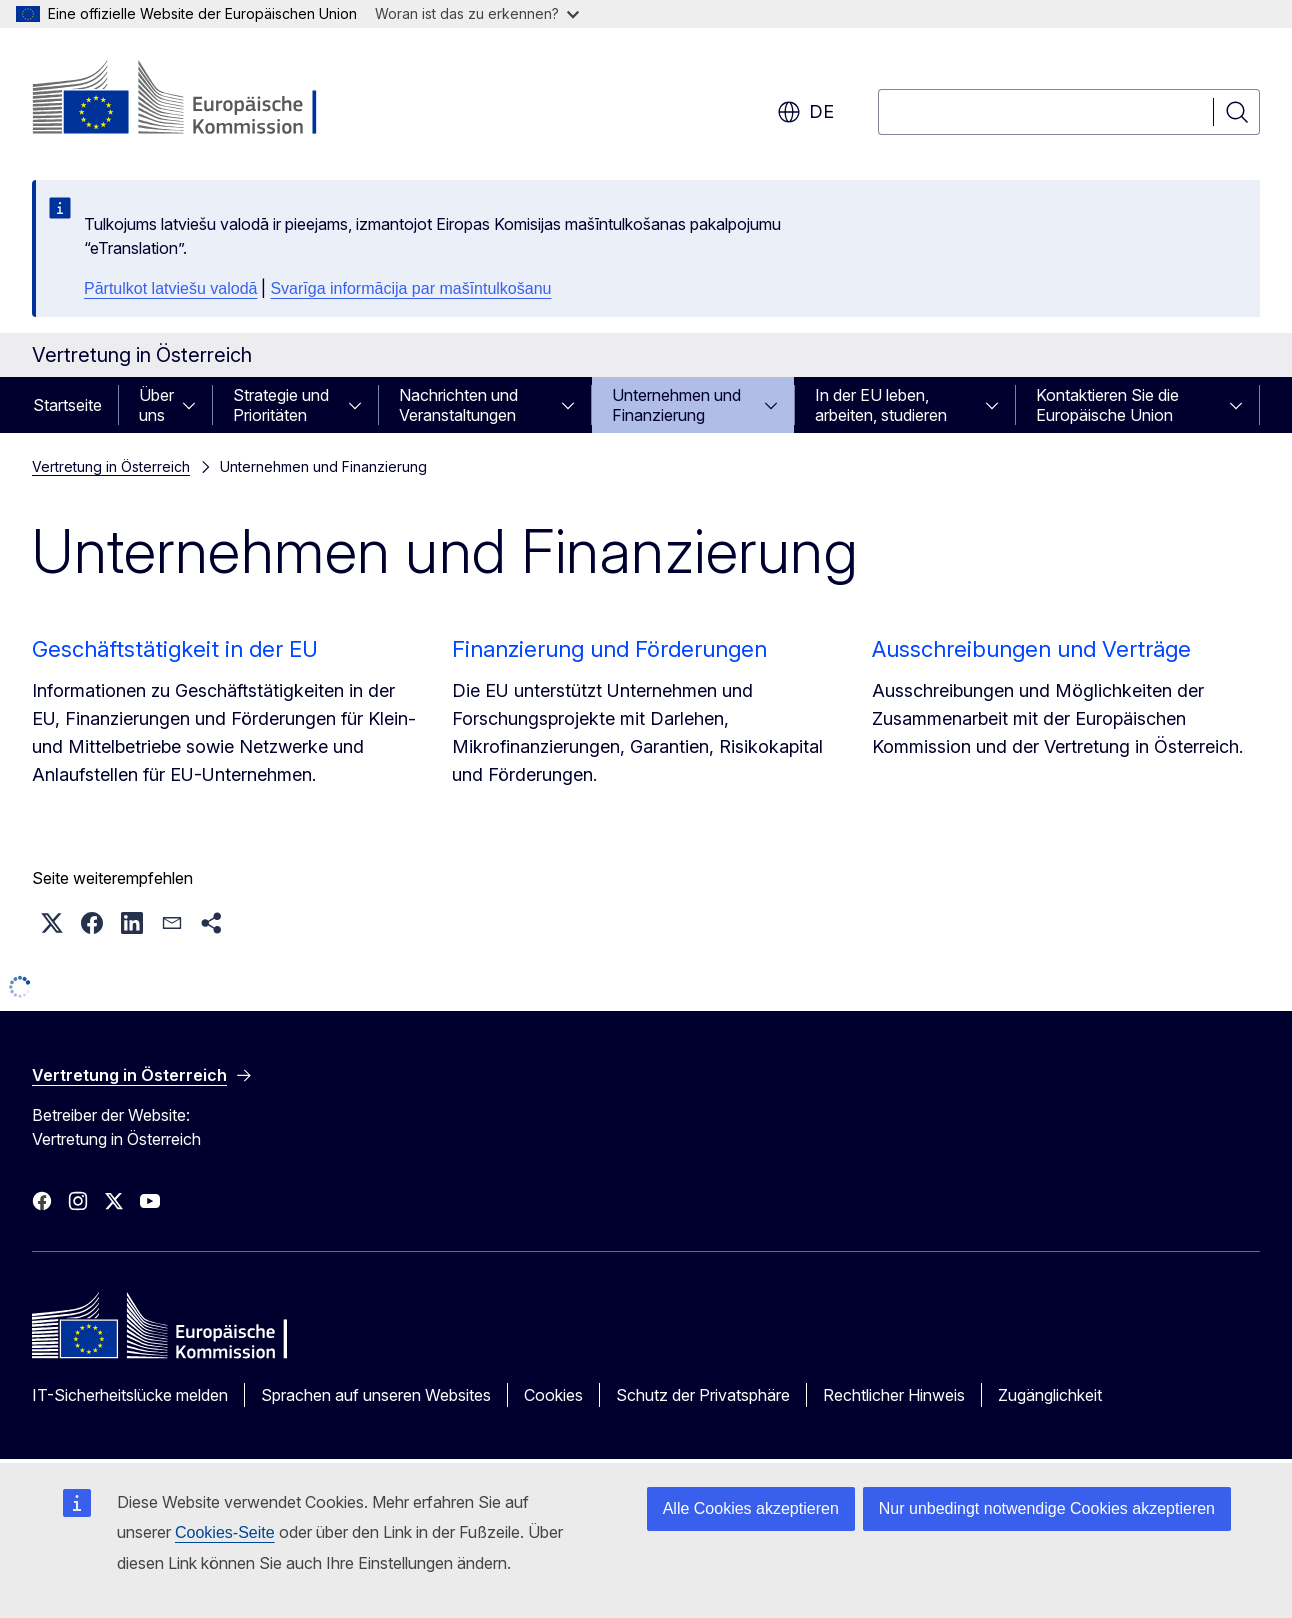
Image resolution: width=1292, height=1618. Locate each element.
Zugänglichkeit (1050, 1395)
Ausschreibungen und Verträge (1031, 649)
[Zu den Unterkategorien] (195, 405)
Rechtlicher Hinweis (894, 1395)
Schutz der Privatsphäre (703, 1395)
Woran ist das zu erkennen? (477, 13)
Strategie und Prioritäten (281, 405)
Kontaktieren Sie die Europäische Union (1107, 405)
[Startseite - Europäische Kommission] (193, 100)
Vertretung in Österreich (111, 466)
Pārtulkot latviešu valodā (170, 288)
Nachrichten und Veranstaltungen (458, 405)
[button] (52, 923)
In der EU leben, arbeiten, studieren (881, 405)
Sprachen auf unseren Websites (376, 1395)
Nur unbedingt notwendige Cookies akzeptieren (1047, 1508)
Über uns (156, 405)
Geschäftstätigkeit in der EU (175, 649)
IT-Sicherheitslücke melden (130, 1395)
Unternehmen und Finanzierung (676, 405)
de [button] (805, 112)
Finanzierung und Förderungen (609, 649)
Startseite (67, 405)
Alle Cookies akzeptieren (751, 1508)
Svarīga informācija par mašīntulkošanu (410, 288)
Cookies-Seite (225, 1532)
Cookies (553, 1395)
